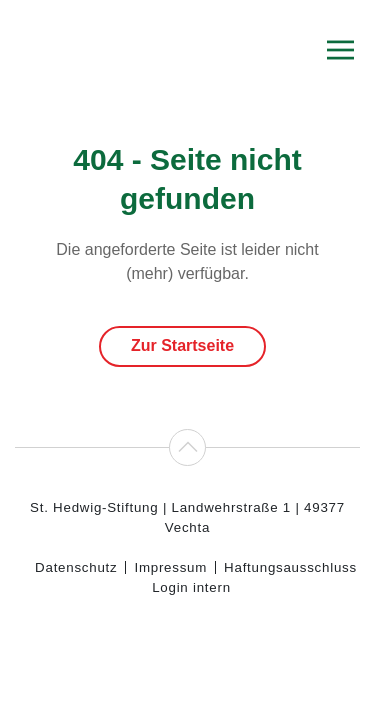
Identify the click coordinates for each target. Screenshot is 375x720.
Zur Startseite (182, 345)
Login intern (191, 587)
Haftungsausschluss (290, 567)
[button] (340, 50)
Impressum (170, 567)
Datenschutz (76, 567)
